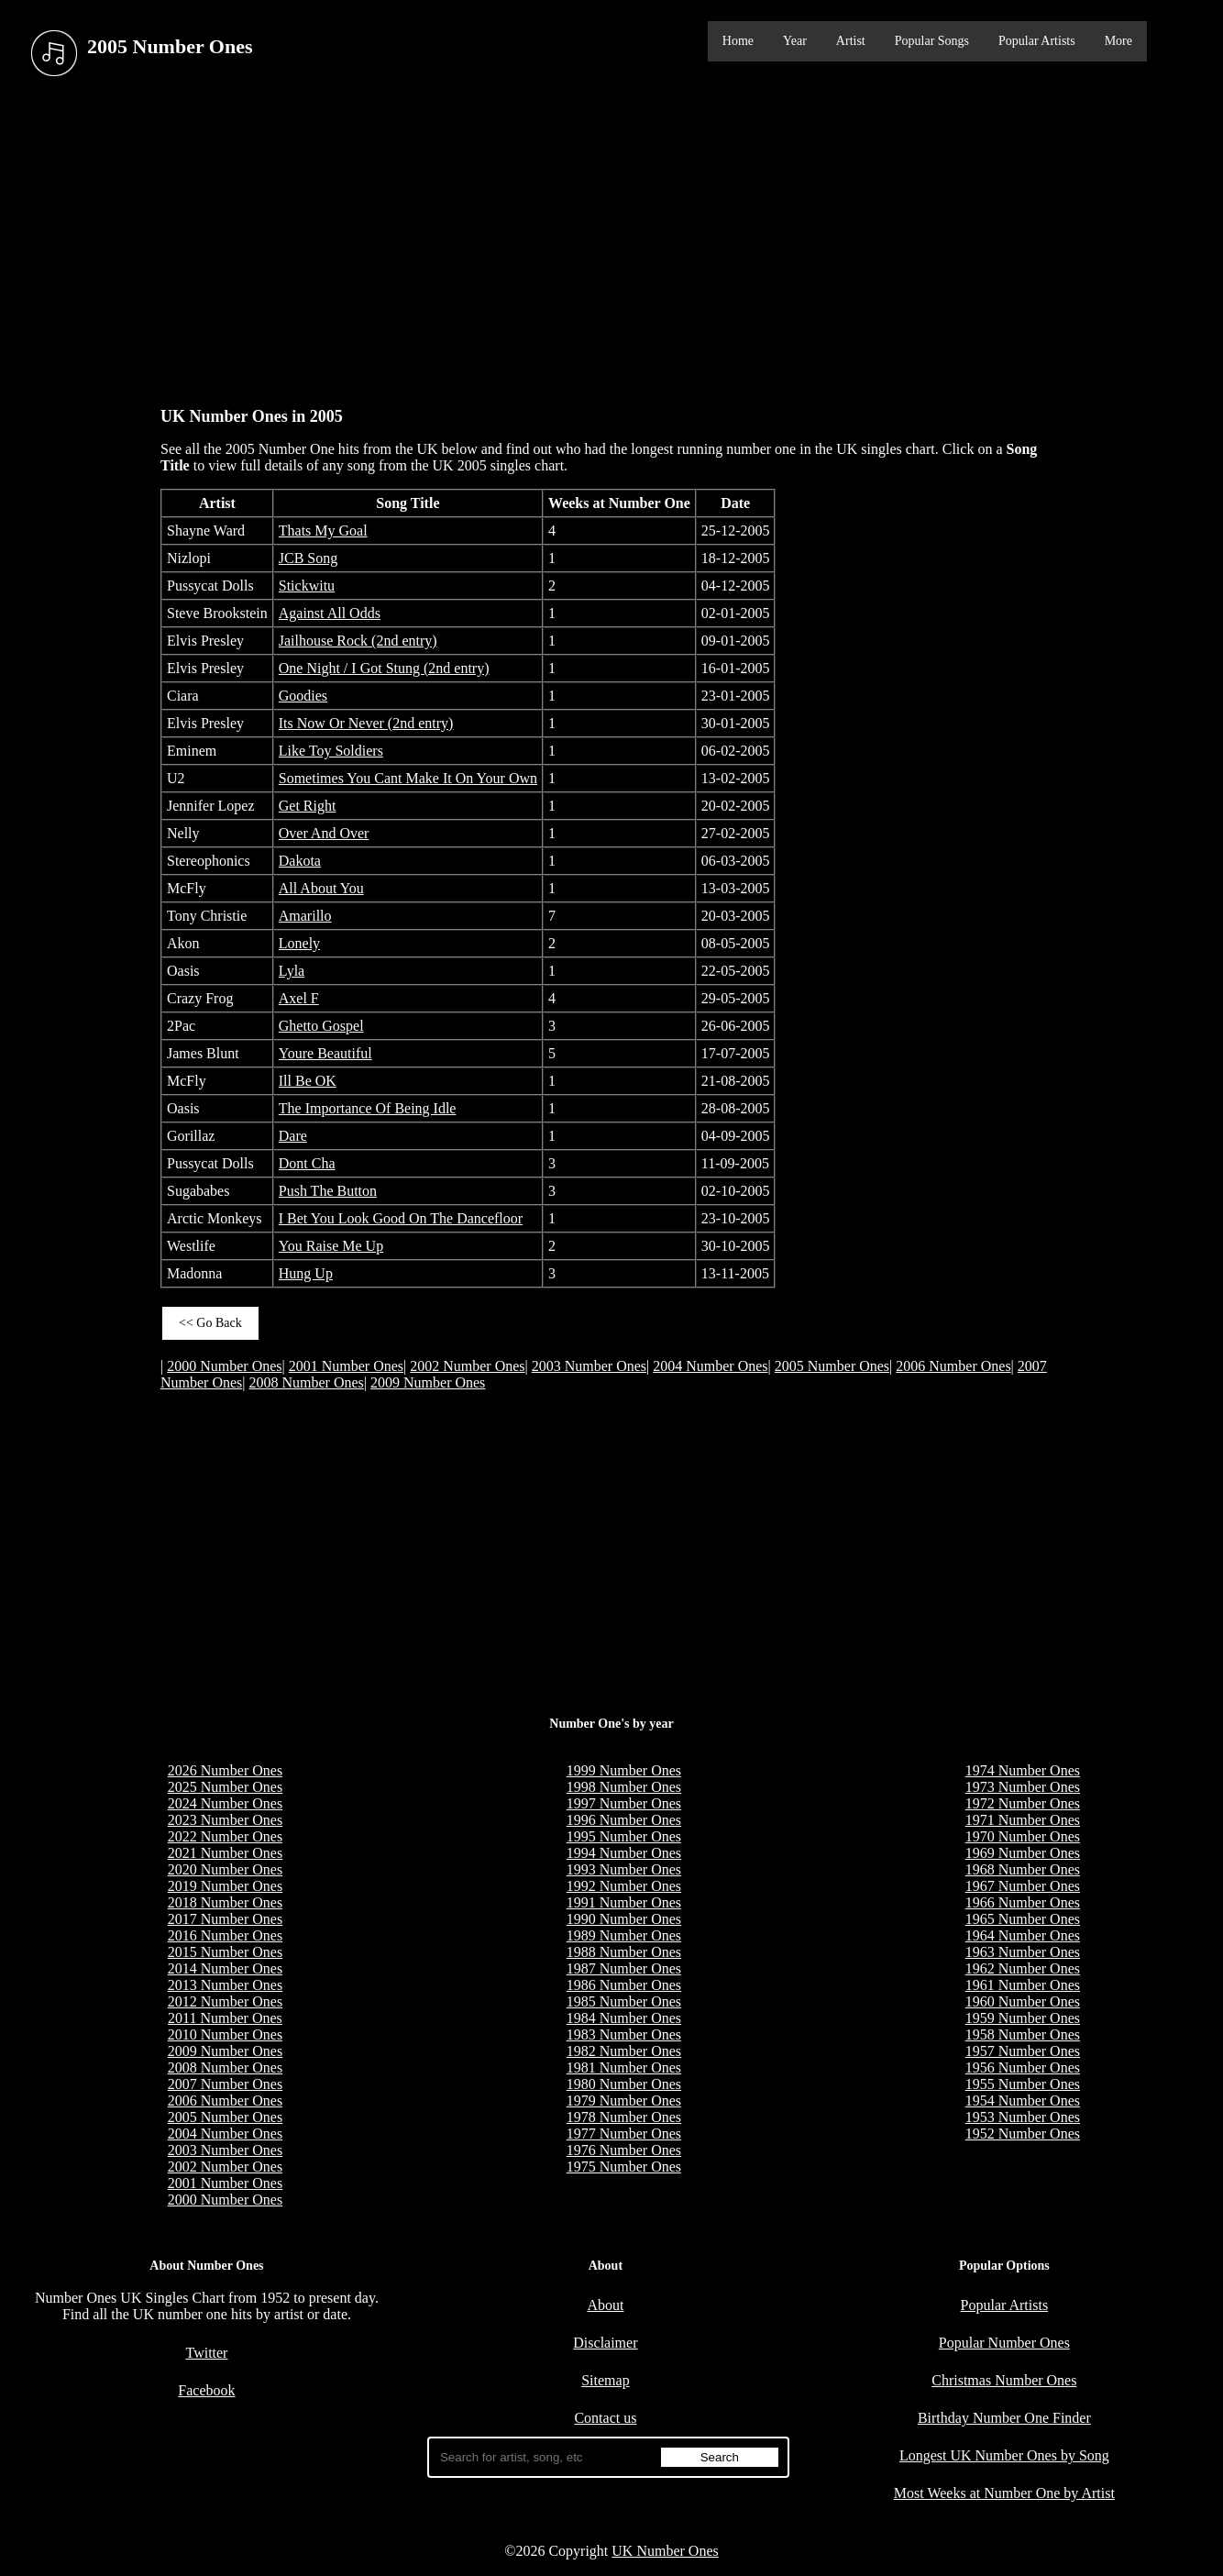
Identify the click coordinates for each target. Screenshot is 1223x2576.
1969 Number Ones (1022, 1853)
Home (738, 41)
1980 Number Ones (624, 2084)
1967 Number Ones (1022, 1886)
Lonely (299, 943)
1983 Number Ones (624, 2034)
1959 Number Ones (1022, 2018)
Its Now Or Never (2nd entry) (366, 723)
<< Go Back (210, 1323)
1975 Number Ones (624, 2166)
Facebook (206, 2390)
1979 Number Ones (624, 2100)
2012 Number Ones (225, 2001)
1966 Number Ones (1022, 1902)
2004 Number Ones (710, 1366)
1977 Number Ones (624, 2133)
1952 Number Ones (1022, 2133)
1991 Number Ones (624, 1902)
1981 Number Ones (624, 2067)
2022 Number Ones (225, 1836)
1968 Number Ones (1022, 1869)
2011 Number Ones (225, 2018)
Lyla (291, 970)
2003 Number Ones (589, 1366)
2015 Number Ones (225, 1952)
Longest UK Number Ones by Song (1004, 2455)
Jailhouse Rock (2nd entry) (358, 640)
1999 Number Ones (624, 1770)
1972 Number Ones (1022, 1803)
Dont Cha (307, 1163)
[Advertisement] (611, 237)
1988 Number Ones (624, 1952)
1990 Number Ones (624, 1919)
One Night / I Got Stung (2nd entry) (384, 668)
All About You (321, 888)
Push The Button (328, 1191)
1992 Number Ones (624, 1886)
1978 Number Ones (624, 2117)
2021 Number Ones (225, 1853)
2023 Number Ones (225, 1820)
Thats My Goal (323, 530)
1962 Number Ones (1022, 1968)
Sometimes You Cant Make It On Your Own (408, 778)
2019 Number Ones (225, 1886)
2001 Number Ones (346, 1366)
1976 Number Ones (624, 2150)
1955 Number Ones (1022, 2084)
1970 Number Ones (1022, 1836)
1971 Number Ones (1022, 1820)
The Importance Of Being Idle (368, 1108)
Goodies (303, 695)
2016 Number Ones (225, 1935)
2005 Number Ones (832, 1366)
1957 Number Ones (1022, 2051)
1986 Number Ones (624, 1985)
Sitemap (605, 2380)
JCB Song (308, 558)
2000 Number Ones (224, 1366)
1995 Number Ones (624, 1836)
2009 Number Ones (427, 1382)
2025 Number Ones (225, 1787)
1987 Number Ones (624, 1968)
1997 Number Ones (624, 1803)
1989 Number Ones (624, 1935)
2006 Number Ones (953, 1366)
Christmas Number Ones (1003, 2380)
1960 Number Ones (1022, 2001)
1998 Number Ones (624, 1787)
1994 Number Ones (624, 1853)
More (1118, 41)
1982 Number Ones (624, 2051)
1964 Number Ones (1022, 1935)
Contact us (605, 2418)
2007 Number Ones (225, 2084)
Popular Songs (932, 41)
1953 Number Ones (1022, 2117)
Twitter (206, 2352)
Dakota (300, 860)
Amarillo (305, 915)
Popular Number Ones (1004, 2342)
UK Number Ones (665, 2551)
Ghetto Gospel (321, 1026)
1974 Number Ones (1022, 1770)
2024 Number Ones (225, 1803)
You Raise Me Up (331, 1246)
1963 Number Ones (1022, 1952)
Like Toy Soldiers (331, 750)
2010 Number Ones (225, 2034)
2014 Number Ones (225, 1968)
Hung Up (306, 1273)
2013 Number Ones (225, 1985)
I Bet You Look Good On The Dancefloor (401, 1218)
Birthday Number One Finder (1004, 2418)
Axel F (299, 998)
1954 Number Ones (1022, 2100)
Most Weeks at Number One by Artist (1004, 2493)
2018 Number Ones (225, 1902)
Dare (293, 1136)
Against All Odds (329, 613)
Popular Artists (1036, 41)
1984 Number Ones (624, 2018)
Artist (850, 41)
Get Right (307, 805)
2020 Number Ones (225, 1869)
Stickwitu (307, 585)
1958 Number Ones (1022, 2034)
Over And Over (324, 833)
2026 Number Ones (225, 1770)
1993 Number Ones (624, 1869)
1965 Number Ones (1022, 1919)
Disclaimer (605, 2342)
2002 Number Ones (467, 1366)
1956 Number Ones (1022, 2067)
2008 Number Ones (306, 1382)
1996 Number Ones (624, 1820)
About (605, 2305)
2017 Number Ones (225, 1919)
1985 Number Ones (624, 2001)
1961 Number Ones (1022, 1985)
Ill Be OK (307, 1081)
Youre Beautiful (325, 1053)
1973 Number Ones (1022, 1787)
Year (795, 41)
